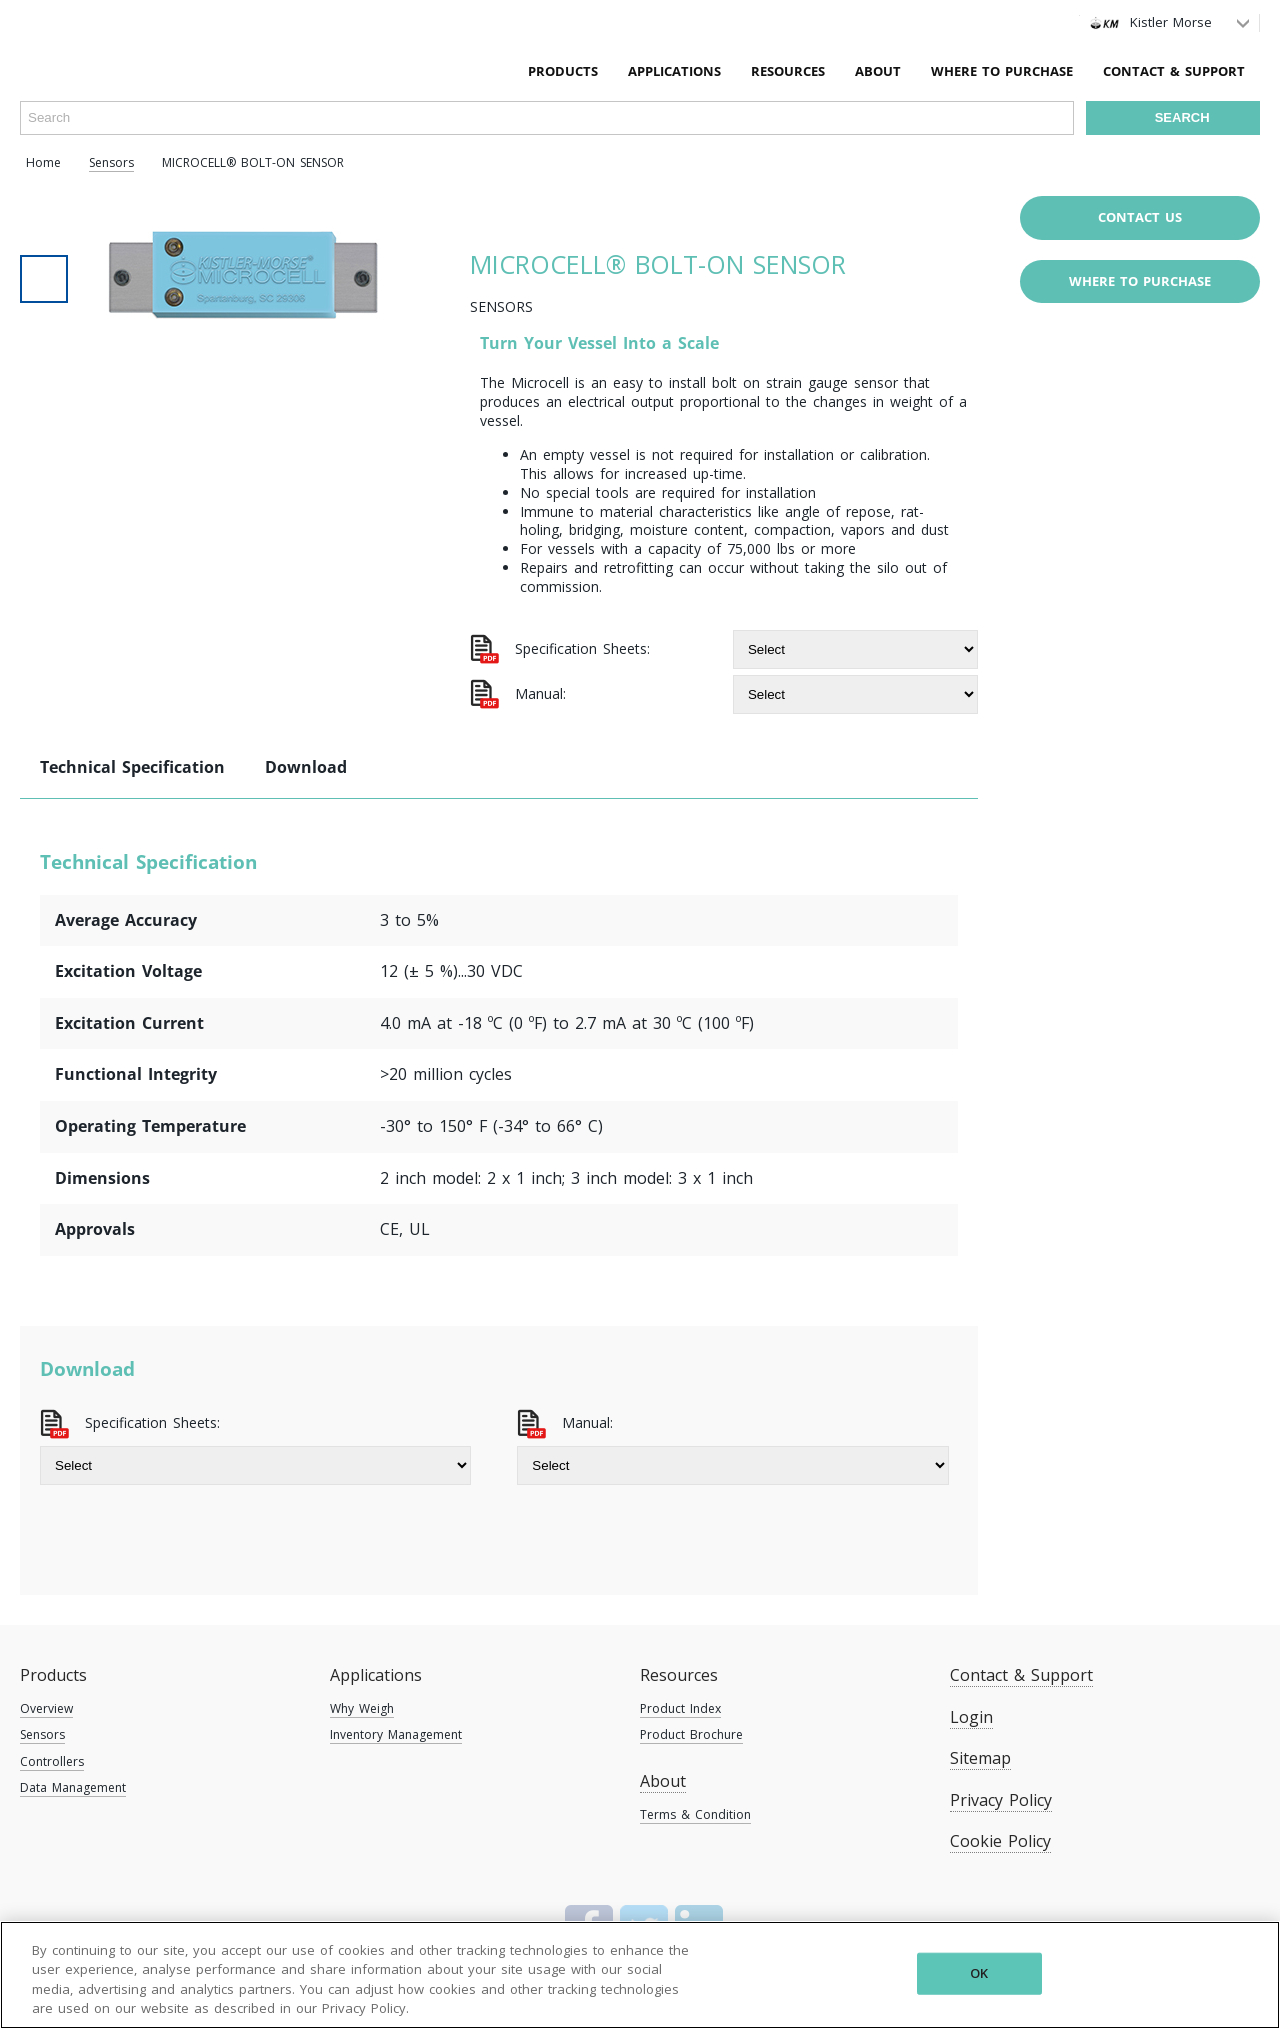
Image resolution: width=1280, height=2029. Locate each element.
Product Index (680, 1708)
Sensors (42, 1734)
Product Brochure (691, 1734)
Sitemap (980, 1758)
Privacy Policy (1001, 1800)
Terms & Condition (695, 1814)
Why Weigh (362, 1708)
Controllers (52, 1761)
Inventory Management (396, 1734)
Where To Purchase (1002, 71)
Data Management (73, 1787)
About (878, 71)
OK (979, 1973)
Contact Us (1140, 217)
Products (53, 1675)
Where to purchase (1140, 281)
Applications (376, 1675)
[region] (640, 1975)
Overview (46, 1708)
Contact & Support (1174, 71)
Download (306, 767)
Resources (679, 1675)
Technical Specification (132, 767)
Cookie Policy (1000, 1841)
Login (971, 1717)
